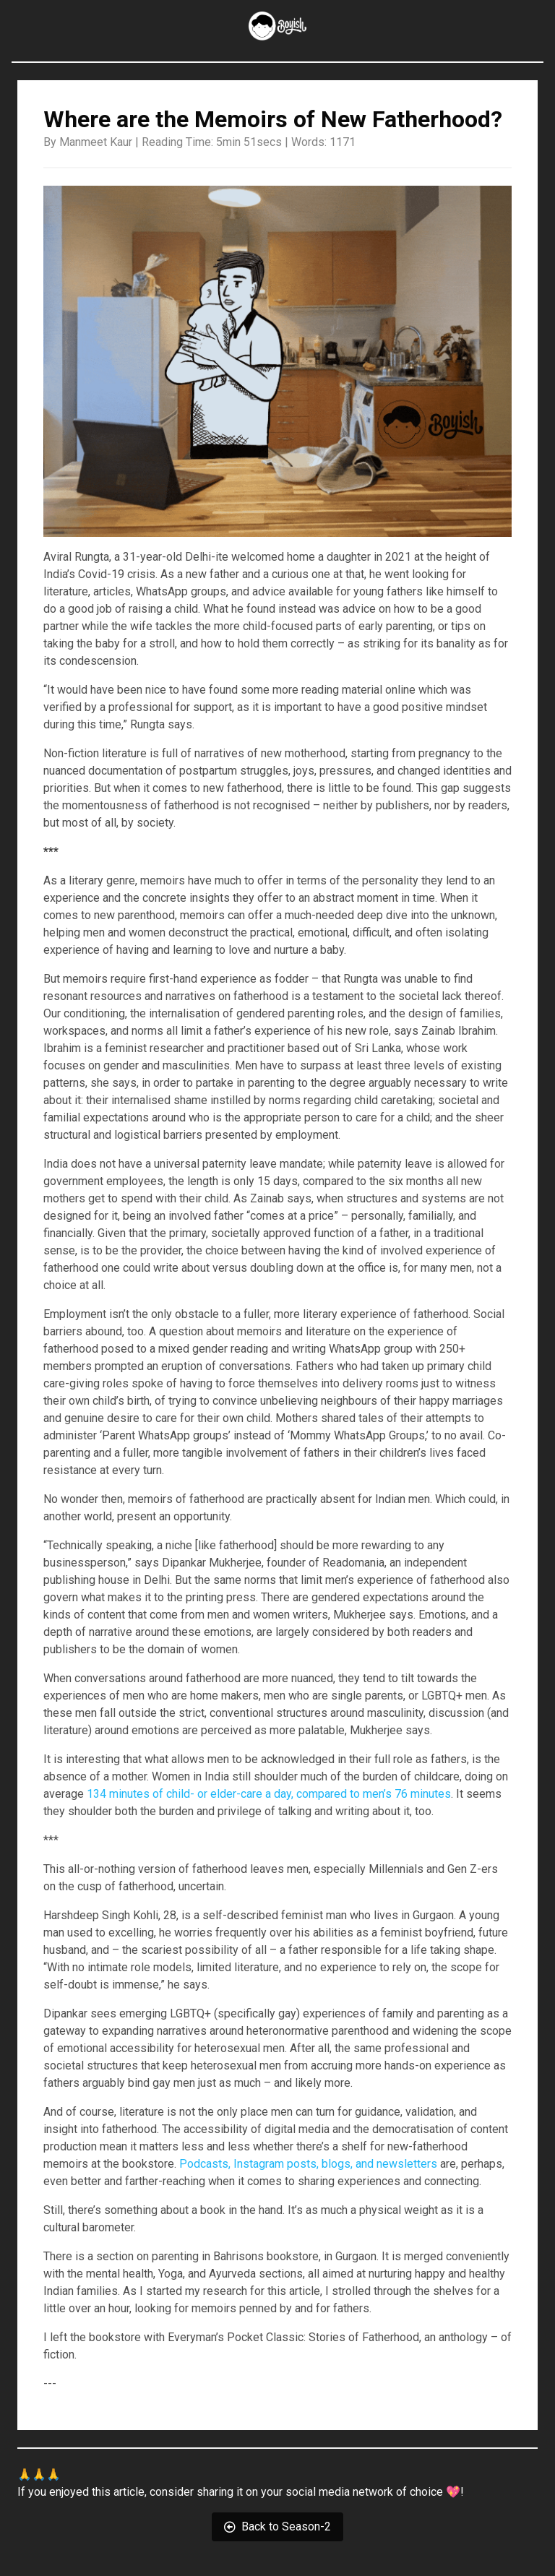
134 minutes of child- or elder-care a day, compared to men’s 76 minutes (269, 1794)
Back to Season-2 (277, 2526)
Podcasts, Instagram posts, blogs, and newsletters (308, 2164)
